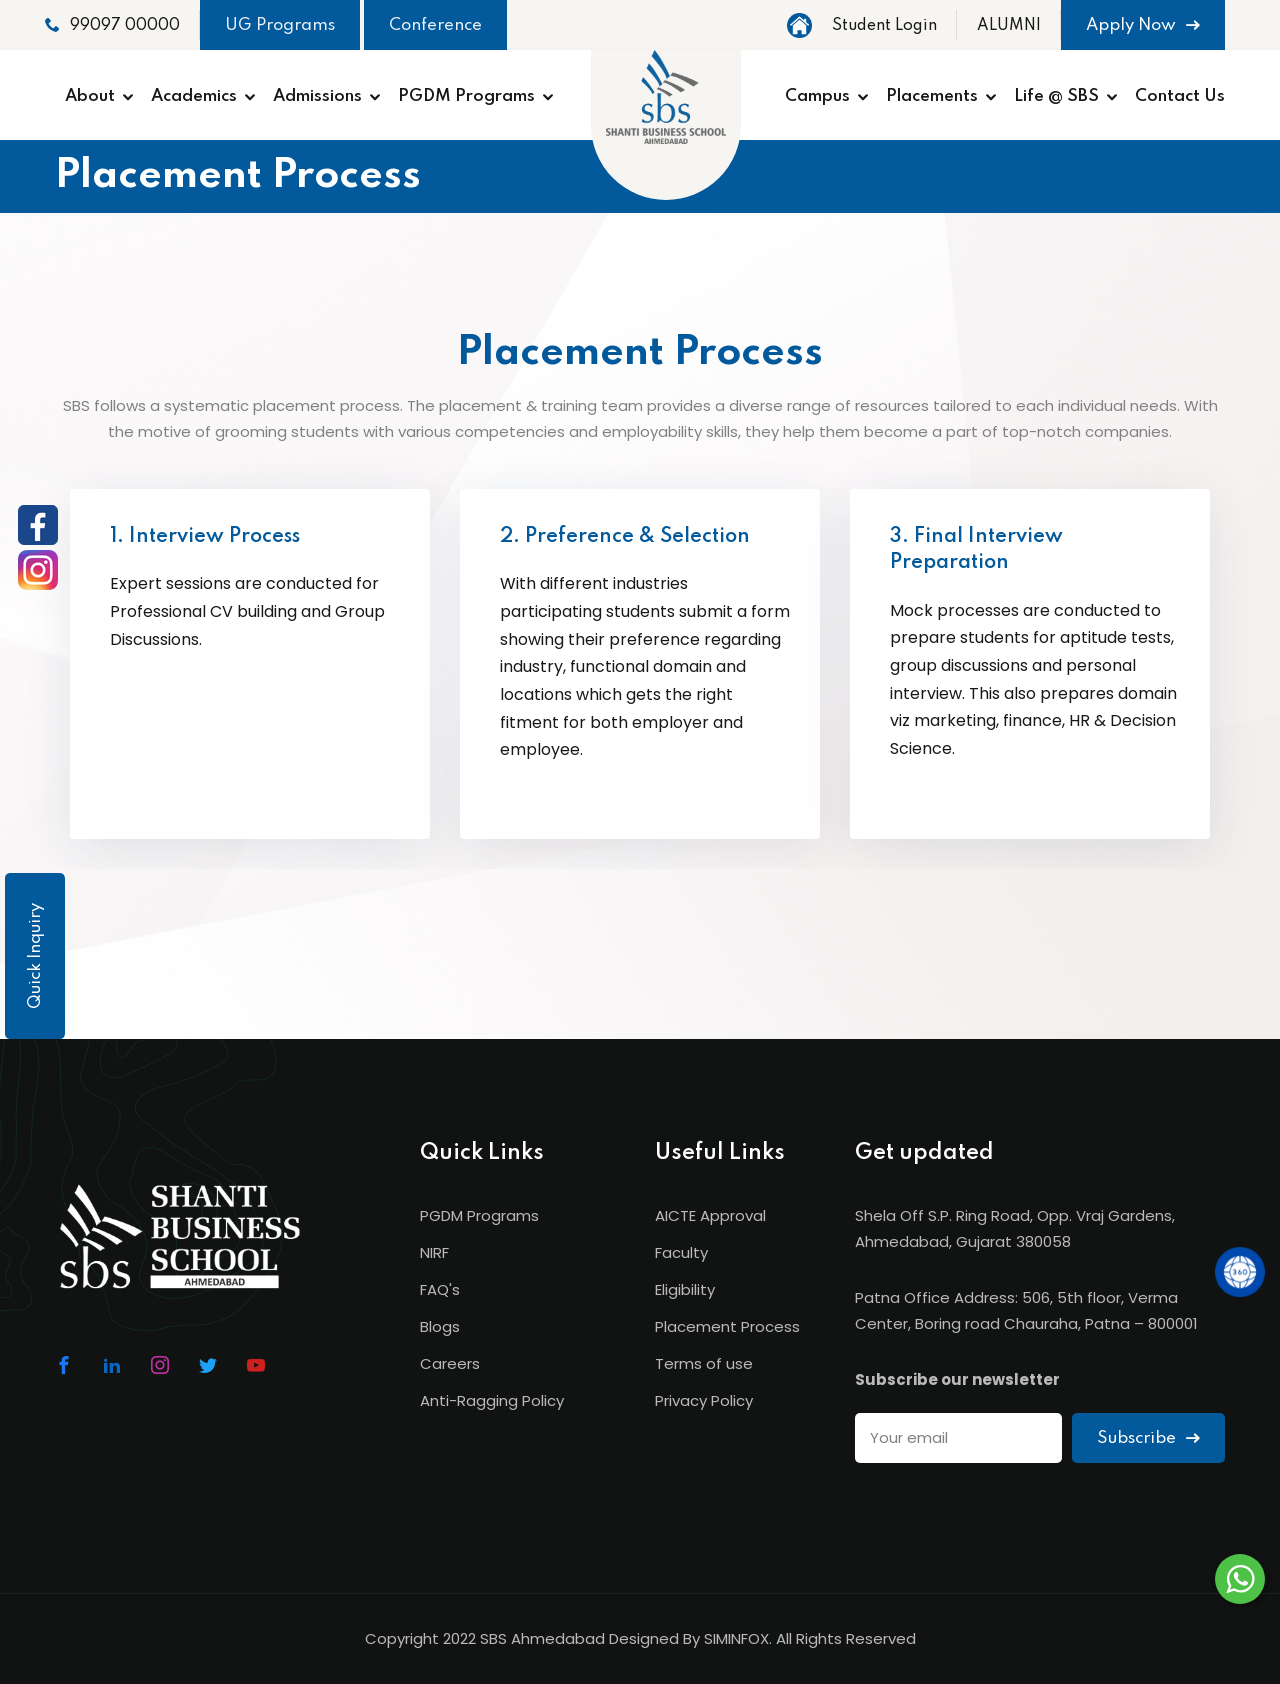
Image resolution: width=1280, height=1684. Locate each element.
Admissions (317, 96)
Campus (817, 96)
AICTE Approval (710, 1215)
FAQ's (440, 1289)
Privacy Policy (704, 1400)
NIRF (434, 1252)
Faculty (681, 1252)
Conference (435, 25)
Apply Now (1143, 25)
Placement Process (727, 1326)
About (90, 96)
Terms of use (704, 1363)
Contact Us (1180, 96)
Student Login (884, 26)
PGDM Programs (466, 96)
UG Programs (280, 25)
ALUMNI (1009, 26)
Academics (194, 96)
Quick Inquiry (35, 956)
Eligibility (685, 1289)
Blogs (440, 1326)
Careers (450, 1363)
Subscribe (1148, 1438)
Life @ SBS (1056, 96)
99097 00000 (112, 25)
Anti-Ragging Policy (492, 1400)
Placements (932, 96)
